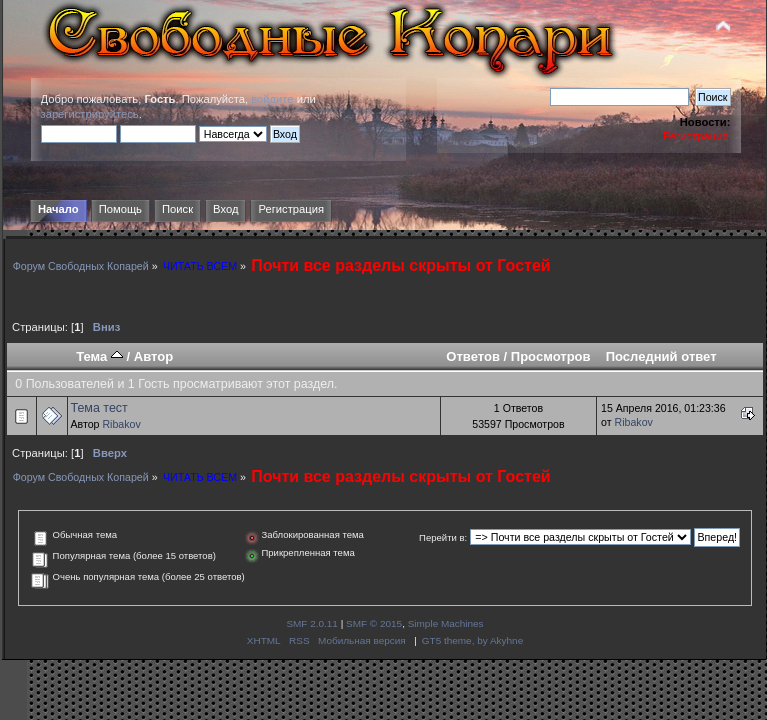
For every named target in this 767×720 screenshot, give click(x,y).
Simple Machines (446, 623)
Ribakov (121, 424)
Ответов (473, 356)
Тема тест (99, 408)
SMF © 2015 (374, 623)
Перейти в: (443, 537)
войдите (272, 99)
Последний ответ (661, 356)
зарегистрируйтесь (90, 114)
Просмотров (551, 356)
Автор (153, 356)
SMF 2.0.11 (312, 623)
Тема (99, 356)
